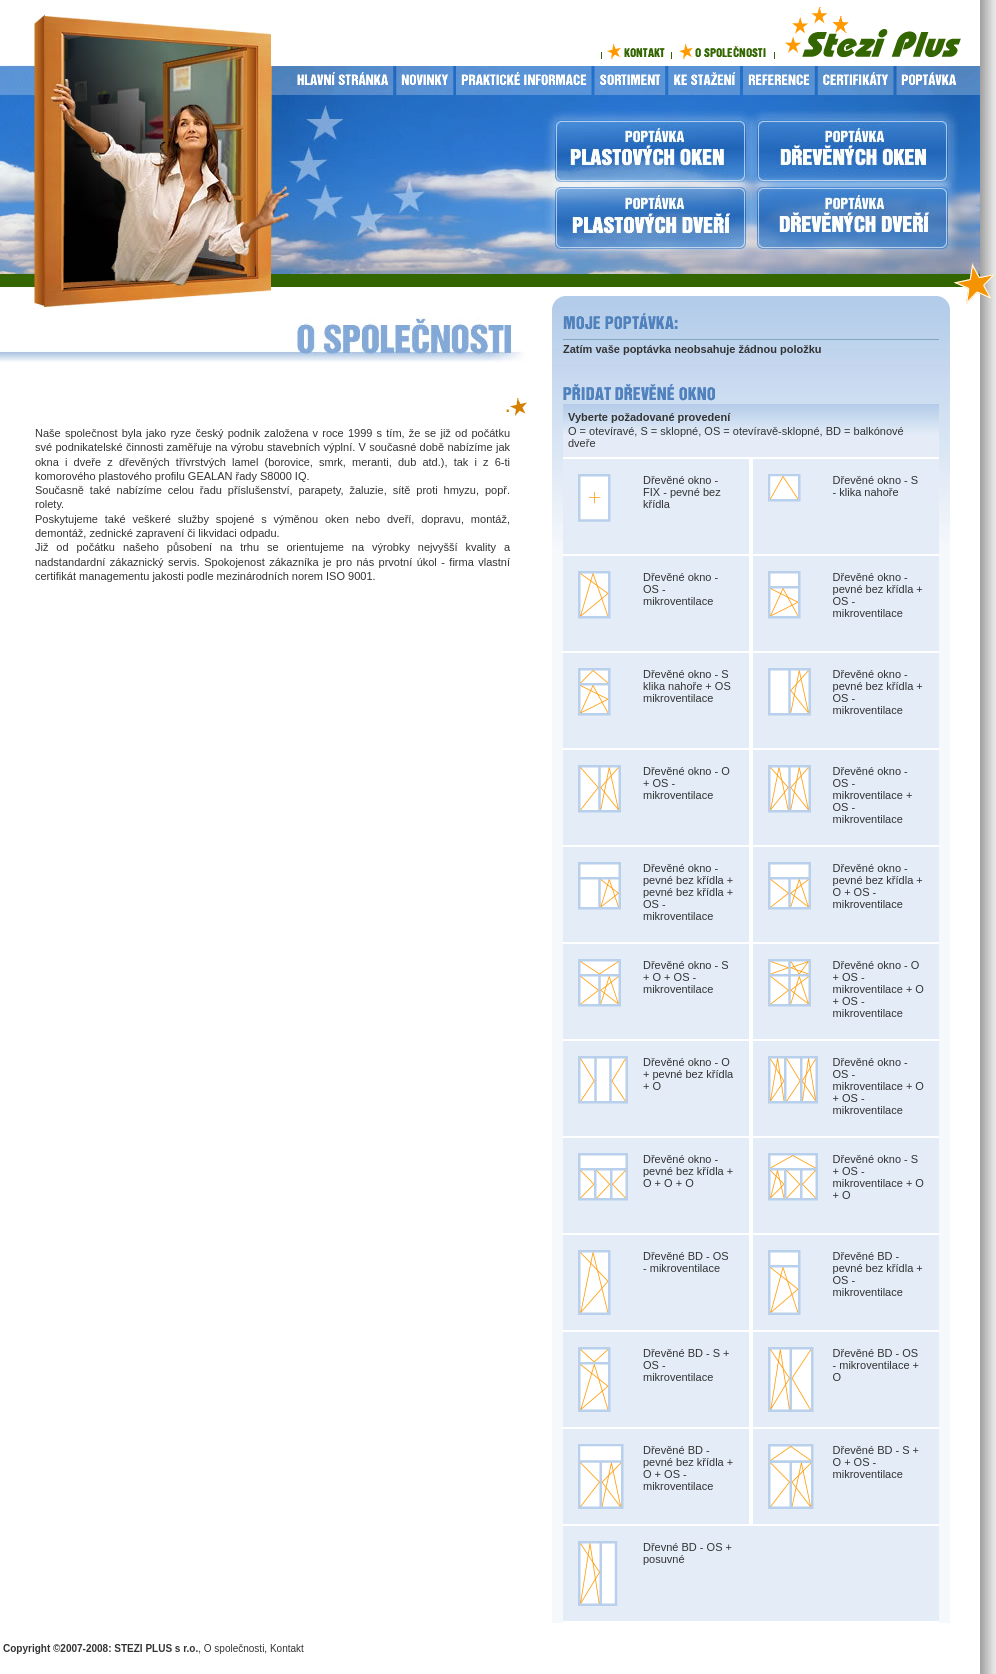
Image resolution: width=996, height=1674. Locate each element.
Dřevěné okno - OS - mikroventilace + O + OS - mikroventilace (878, 1086)
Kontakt (287, 1648)
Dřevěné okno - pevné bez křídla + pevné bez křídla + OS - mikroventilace (688, 892)
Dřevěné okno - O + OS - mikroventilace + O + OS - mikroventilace (878, 989)
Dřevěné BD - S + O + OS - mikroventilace (876, 1462)
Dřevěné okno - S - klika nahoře (876, 486)
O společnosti (234, 1648)
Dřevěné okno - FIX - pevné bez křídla (682, 492)
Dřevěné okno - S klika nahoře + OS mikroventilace (687, 686)
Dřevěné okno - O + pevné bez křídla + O (688, 1074)
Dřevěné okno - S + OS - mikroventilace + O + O (878, 1177)
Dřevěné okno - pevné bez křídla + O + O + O (688, 1171)
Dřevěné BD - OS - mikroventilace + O (876, 1365)
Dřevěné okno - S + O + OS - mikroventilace (686, 977)
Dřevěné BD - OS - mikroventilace (686, 1262)
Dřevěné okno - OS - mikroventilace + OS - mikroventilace (873, 795)
